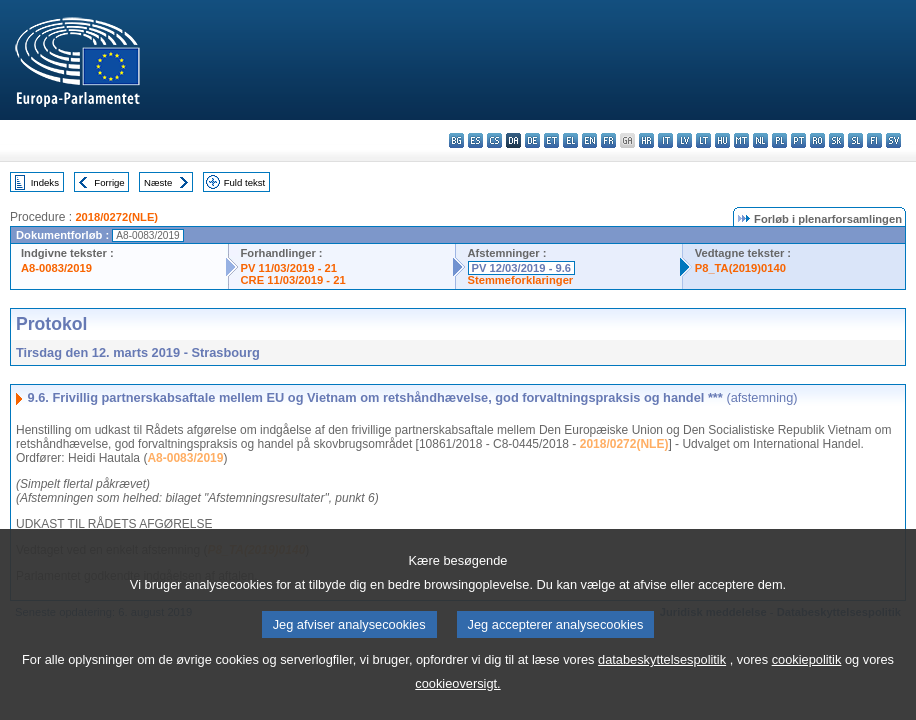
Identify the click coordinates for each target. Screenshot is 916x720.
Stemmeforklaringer (521, 280)
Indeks (45, 182)
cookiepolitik (807, 686)
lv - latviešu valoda (684, 140)
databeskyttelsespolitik (662, 686)
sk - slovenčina (836, 140)
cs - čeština (494, 140)
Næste (158, 182)
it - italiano (665, 140)
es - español (475, 140)
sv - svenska (893, 140)
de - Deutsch (532, 140)
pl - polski (779, 140)
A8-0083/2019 (56, 268)
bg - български (456, 140)
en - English (589, 140)
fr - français (608, 140)
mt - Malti (741, 140)
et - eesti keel (551, 140)
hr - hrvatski (646, 140)
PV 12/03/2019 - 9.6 (522, 268)
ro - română (817, 140)
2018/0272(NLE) (116, 217)
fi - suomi (874, 140)
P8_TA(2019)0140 (740, 268)
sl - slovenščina (855, 140)
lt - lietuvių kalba (703, 140)
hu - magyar (722, 140)
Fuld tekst (245, 182)
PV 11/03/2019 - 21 (289, 268)
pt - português (798, 140)
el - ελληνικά (570, 140)
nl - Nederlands (760, 140)
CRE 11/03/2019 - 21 (293, 280)
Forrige (109, 182)
